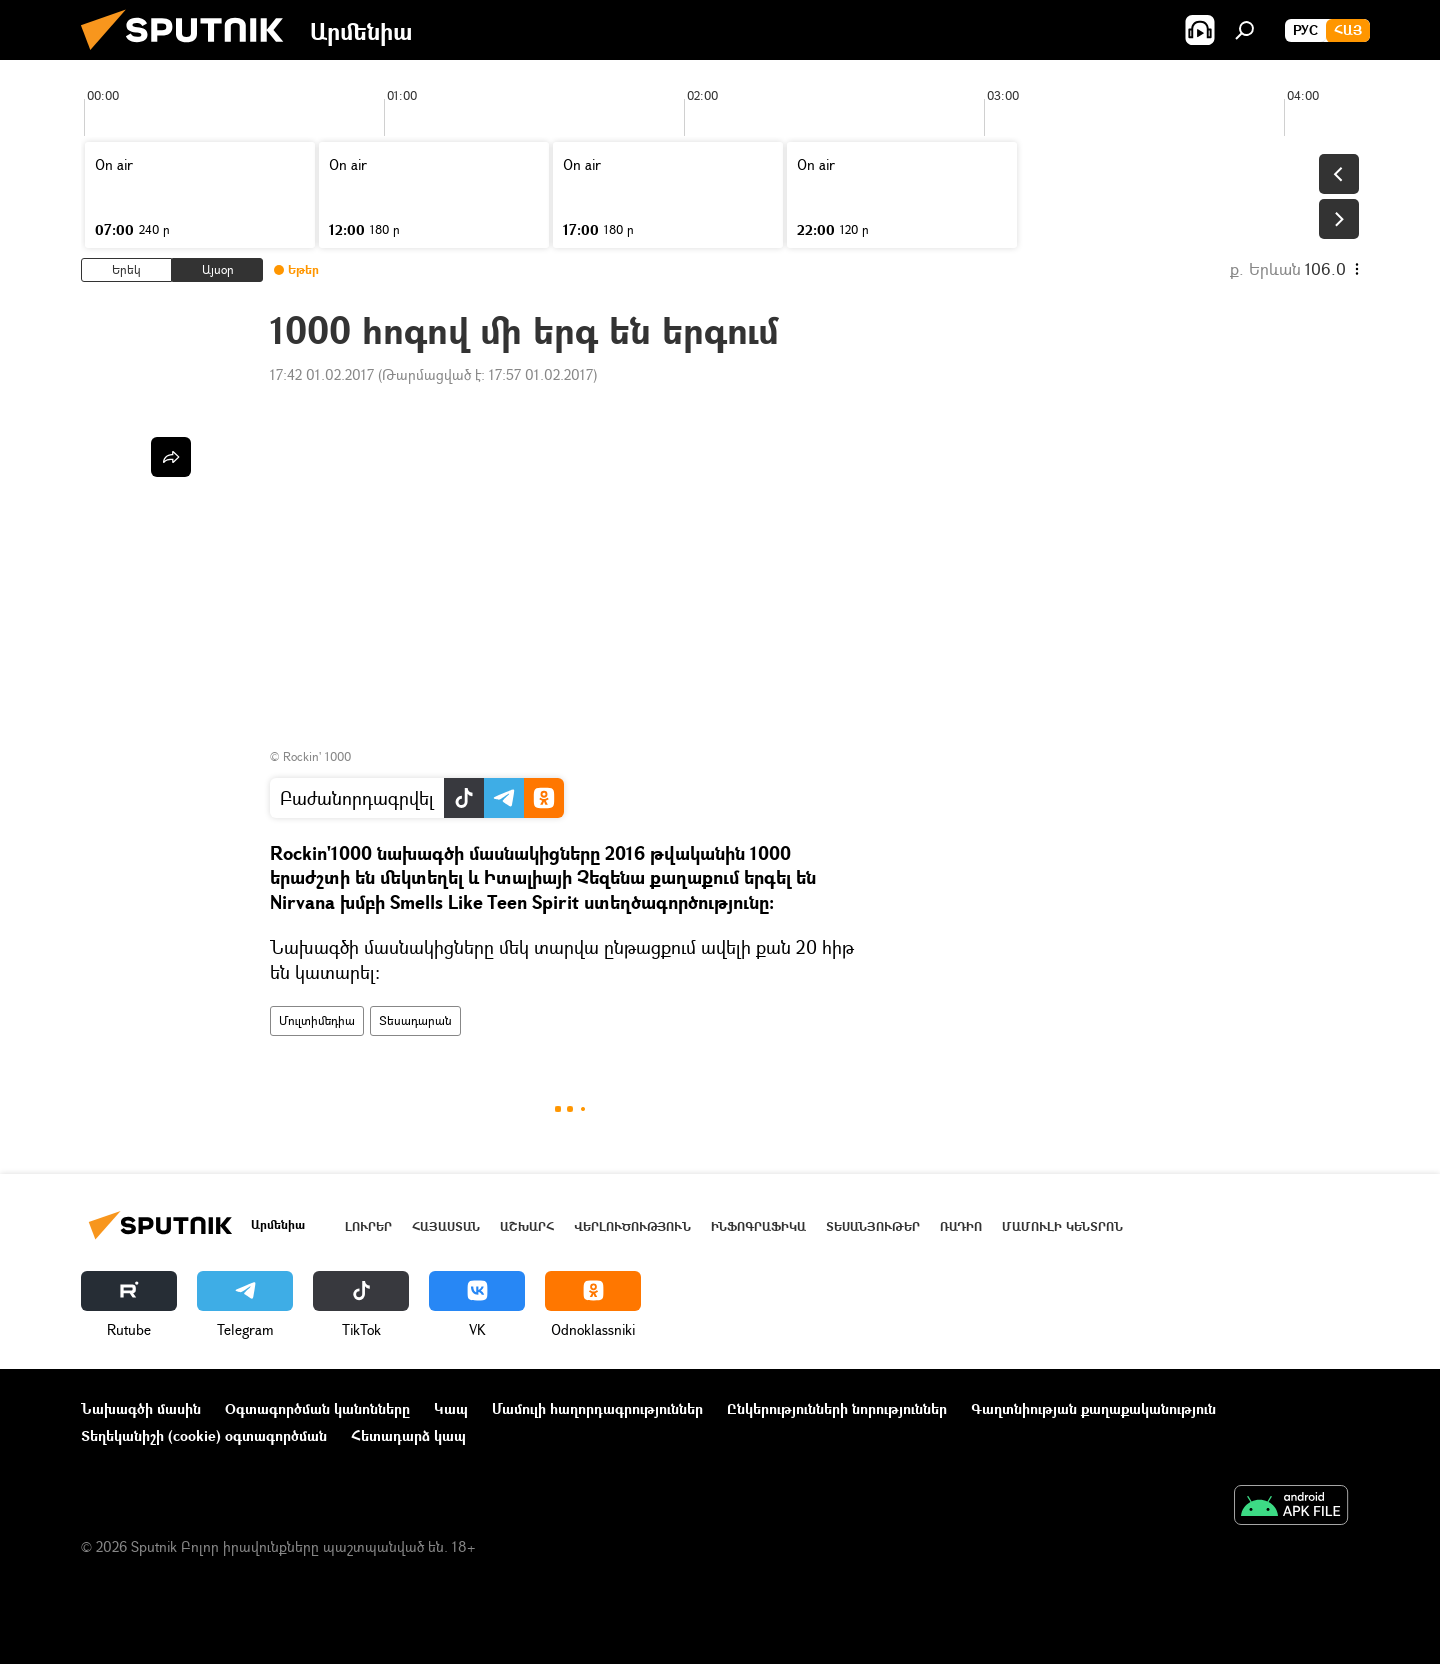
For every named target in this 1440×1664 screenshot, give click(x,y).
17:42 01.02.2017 (322, 374)
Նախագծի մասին (141, 1408)
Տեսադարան (415, 1020)
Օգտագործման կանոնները (317, 1408)
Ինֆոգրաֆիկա (758, 1226)
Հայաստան (446, 1226)
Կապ (451, 1408)
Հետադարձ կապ (408, 1435)
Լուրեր (368, 1226)
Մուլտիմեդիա (317, 1020)
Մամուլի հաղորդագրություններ (597, 1408)
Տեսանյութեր (873, 1226)
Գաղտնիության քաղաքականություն (1093, 1408)
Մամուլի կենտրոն (1062, 1226)
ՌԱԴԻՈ (961, 1226)
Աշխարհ (527, 1226)
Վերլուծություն (632, 1226)
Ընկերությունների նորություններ (837, 1408)
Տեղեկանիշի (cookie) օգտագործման (204, 1435)
